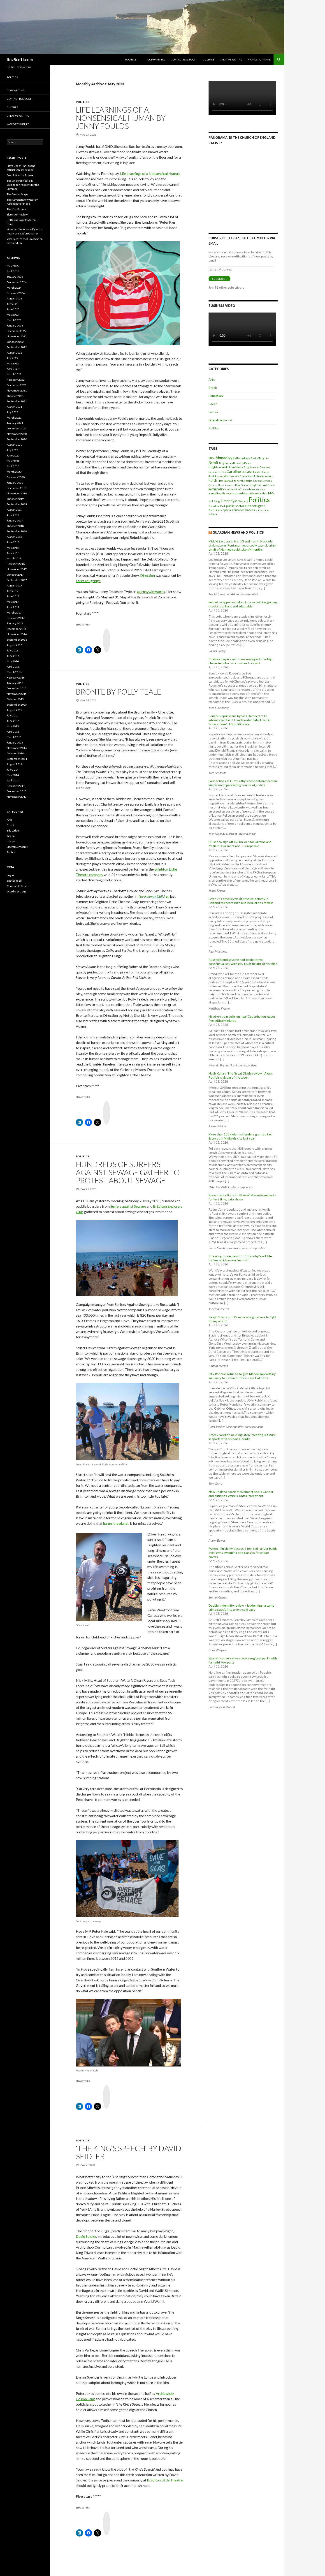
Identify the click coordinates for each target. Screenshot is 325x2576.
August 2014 (14, 764)
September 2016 (17, 639)
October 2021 (15, 396)
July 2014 (12, 769)
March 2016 (14, 672)
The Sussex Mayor (18, 194)
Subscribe (219, 278)
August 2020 (14, 444)
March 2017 (14, 612)
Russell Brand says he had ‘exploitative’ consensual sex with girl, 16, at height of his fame (243, 962)
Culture (208, 59)
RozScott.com (20, 59)
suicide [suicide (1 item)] (265, 510)
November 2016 (17, 634)
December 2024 (16, 282)
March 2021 (14, 417)
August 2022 (14, 352)
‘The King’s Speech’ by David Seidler (128, 2152)
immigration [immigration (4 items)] (217, 489)
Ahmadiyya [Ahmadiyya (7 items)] (225, 457)
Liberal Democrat (220, 420)
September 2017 (17, 580)
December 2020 (16, 428)
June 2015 (13, 721)
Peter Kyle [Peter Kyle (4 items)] (229, 501)
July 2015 (12, 715)
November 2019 (17, 493)
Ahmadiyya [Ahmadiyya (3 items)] (242, 458)
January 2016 (15, 683)
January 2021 (15, 423)
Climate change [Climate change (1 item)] (260, 471)
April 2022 (13, 369)
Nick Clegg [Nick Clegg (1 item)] (215, 501)
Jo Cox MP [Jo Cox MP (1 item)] (231, 489)
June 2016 (13, 656)
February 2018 (16, 563)
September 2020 (17, 439)
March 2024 (14, 287)
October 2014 (15, 753)
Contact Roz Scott (184, 59)
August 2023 (14, 298)
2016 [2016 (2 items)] (212, 458)
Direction (147, 575)
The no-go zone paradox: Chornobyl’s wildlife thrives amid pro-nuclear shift (240, 1258)
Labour (213, 412)
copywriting (156, 59)
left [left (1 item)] (240, 489)
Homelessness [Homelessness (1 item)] (226, 485)
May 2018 (13, 547)
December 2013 (16, 791)
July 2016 (12, 650)
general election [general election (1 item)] (243, 480)
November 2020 (17, 434)
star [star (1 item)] (257, 510)
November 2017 (17, 569)
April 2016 (13, 666)
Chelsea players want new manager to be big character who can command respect (240, 661)
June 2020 (13, 455)
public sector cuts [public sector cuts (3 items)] (238, 506)
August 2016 (14, 645)
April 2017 (13, 607)
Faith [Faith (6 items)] (213, 480)
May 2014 (13, 775)
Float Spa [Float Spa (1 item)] (223, 480)
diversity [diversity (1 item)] (234, 476)
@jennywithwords (151, 591)
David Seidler (86, 2236)
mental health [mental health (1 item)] (217, 493)
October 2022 (15, 341)
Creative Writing (231, 59)
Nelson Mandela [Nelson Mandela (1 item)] (258, 493)
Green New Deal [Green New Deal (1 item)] (262, 480)
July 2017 (12, 591)
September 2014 (17, 758)
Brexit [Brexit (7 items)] (213, 462)
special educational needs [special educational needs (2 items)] (239, 510)
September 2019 (17, 504)
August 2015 (14, 710)
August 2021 (14, 406)
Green (213, 404)
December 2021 (16, 385)
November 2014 (17, 748)
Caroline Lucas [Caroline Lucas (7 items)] (238, 471)
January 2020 (15, 482)
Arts (212, 379)
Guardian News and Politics (238, 532)
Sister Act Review (17, 214)
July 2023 (12, 304)
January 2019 (15, 520)
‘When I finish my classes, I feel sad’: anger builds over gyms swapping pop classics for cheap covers (243, 1553)
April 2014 (13, 780)
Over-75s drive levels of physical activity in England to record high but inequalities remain (241, 901)
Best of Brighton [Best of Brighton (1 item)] (260, 458)
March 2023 (14, 320)
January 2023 (15, 325)
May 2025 (13, 266)
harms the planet (116, 1523)
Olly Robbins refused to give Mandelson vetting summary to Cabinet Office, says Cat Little (242, 1376)
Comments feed (17, 886)
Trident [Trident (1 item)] (213, 514)
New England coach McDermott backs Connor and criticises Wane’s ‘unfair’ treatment (241, 1494)
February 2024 (16, 293)
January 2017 (15, 623)
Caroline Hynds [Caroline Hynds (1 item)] (217, 471)
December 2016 (16, 628)
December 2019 (16, 488)
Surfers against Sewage (128, 1206)
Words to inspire (259, 59)
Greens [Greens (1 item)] (213, 485)
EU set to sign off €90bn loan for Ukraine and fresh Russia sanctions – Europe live (240, 844)
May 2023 (13, 314)
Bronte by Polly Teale (118, 691)
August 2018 (14, 536)
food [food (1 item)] (230, 480)
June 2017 (13, 596)
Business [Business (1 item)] (265, 467)
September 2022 (17, 347)
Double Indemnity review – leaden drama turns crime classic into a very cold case (241, 1607)
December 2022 (16, 331)
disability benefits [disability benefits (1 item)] (218, 476)
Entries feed (14, 880)
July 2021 (12, 412)
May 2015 (13, 726)
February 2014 (16, 786)
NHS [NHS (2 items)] (271, 493)
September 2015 (17, 704)
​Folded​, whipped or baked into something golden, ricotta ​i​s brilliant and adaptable (243, 604)
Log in (10, 875)
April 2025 (13, 271)
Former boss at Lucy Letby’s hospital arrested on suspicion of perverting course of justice (243, 783)
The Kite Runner (16, 209)
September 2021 (17, 401)
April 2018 (13, 553)
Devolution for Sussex (20, 175)
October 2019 (15, 498)
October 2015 (15, 699)
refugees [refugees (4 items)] (258, 506)
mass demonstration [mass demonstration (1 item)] (253, 489)
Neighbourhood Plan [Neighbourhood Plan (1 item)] (236, 493)
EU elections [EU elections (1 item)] (246, 476)
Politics (130, 59)
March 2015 (14, 737)
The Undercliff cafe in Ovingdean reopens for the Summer (23, 184)
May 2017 (13, 601)
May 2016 (13, 661)
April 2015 (13, 731)
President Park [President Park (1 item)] (217, 506)
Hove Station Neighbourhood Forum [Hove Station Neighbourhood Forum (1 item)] (255, 485)
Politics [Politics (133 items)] (259, 499)
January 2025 (15, 276)
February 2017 (16, 618)
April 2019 (13, 515)
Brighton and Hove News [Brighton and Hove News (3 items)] (226, 467)
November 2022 (17, 336)
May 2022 (13, 363)
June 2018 (13, 542)
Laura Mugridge (88, 581)
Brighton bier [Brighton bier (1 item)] (251, 467)
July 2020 (12, 450)
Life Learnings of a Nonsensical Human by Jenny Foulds (121, 117)
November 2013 (17, 796)
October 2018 (15, 526)
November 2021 (17, 390)
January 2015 (15, 742)
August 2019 (14, 509)
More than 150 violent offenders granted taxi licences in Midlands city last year (240, 1136)
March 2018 (14, 558)
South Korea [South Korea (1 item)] (215, 510)
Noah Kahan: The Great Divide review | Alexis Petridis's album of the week (241, 1075)
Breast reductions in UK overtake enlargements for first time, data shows (242, 1197)
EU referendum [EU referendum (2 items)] (263, 476)
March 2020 (14, 471)
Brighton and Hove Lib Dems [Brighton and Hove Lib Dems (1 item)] (235, 463)
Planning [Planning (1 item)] (243, 501)
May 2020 (13, 461)
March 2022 (14, 374)
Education (216, 396)
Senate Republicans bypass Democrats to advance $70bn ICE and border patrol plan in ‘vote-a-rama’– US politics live (240, 720)
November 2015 (17, 693)
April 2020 (13, 466)
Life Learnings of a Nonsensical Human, (150, 173)
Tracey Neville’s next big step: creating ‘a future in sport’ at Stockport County (242, 1437)
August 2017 (14, 585)
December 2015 (16, 688)
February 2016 (16, 677)
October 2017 (15, 574)
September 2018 (17, 531)
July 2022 (12, 358)
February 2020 (16, 477)
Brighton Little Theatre (165, 2480)
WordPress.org (16, 891)
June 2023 (13, 309)
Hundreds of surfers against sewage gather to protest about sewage (128, 1172)
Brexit (213, 387)
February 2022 (16, 379)
